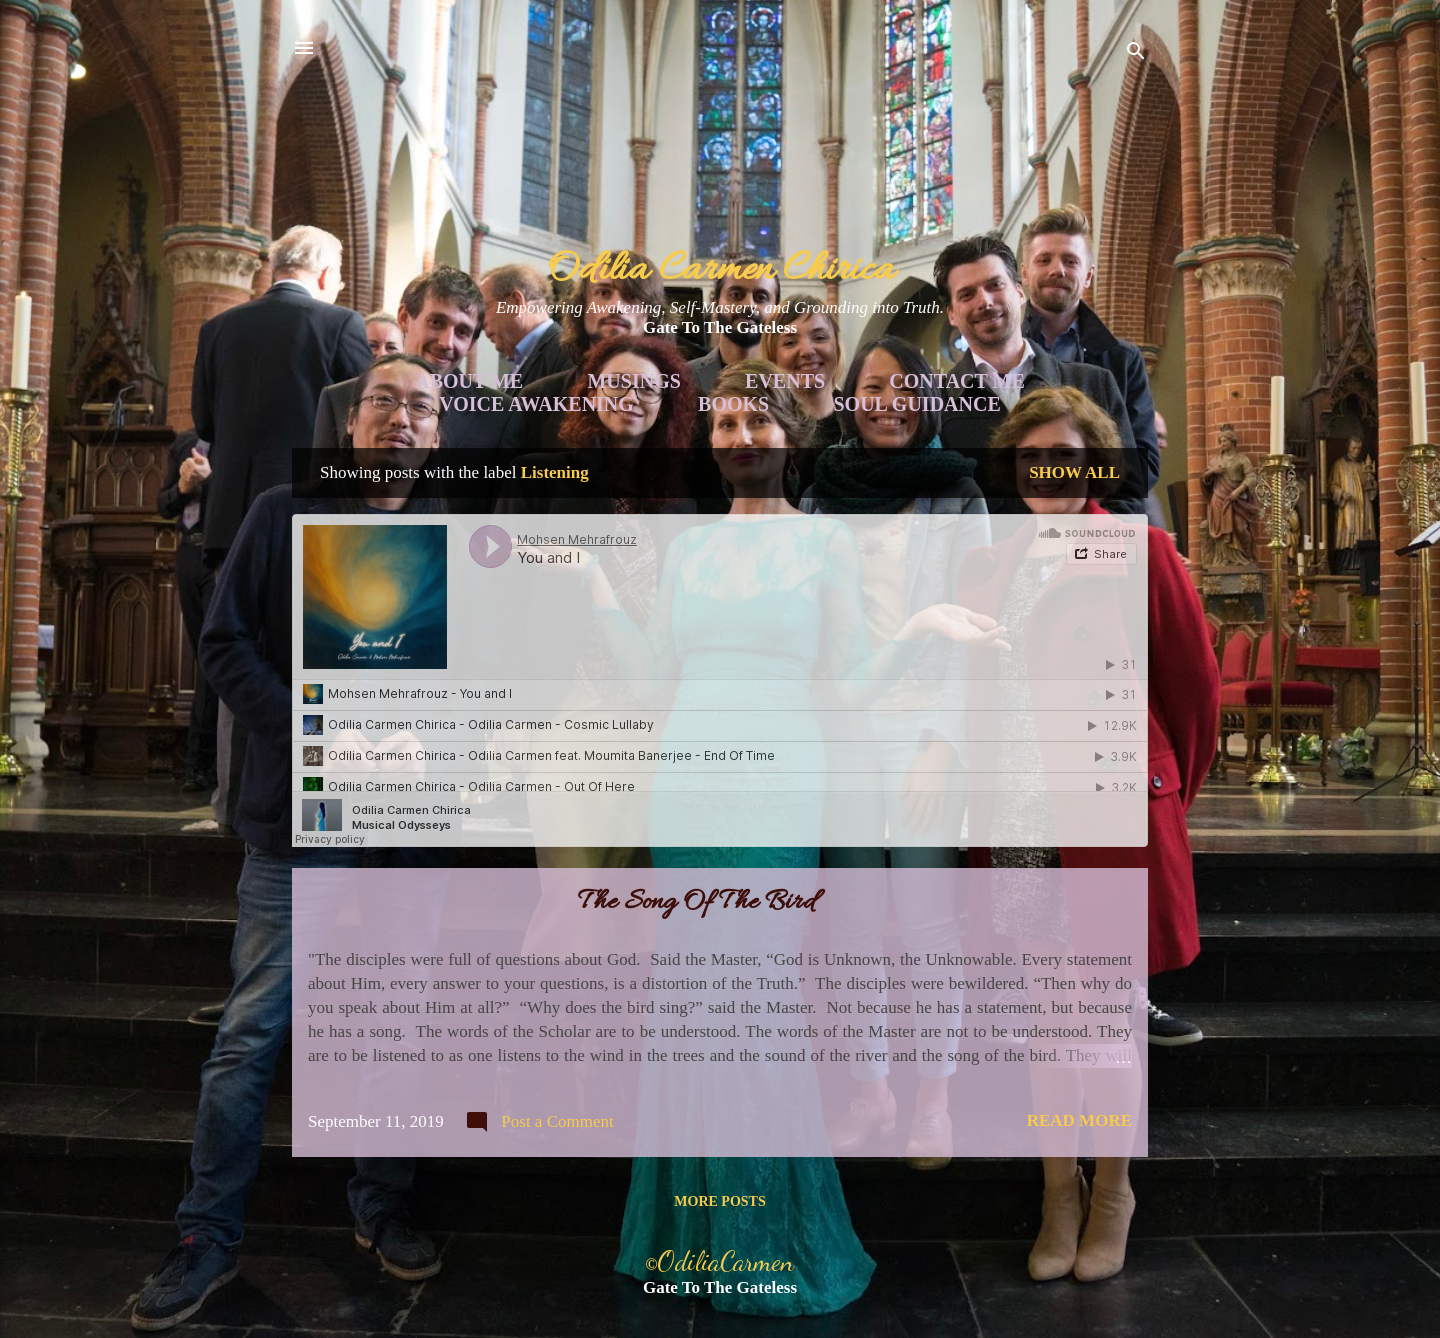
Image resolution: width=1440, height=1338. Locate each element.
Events (785, 381)
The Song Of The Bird (696, 903)
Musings (633, 381)
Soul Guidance (917, 404)
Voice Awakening (536, 404)
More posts (719, 1201)
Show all (1074, 472)
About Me (469, 381)
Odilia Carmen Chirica (720, 270)
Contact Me (956, 381)
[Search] (1136, 54)
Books (733, 404)
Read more (1079, 1120)
